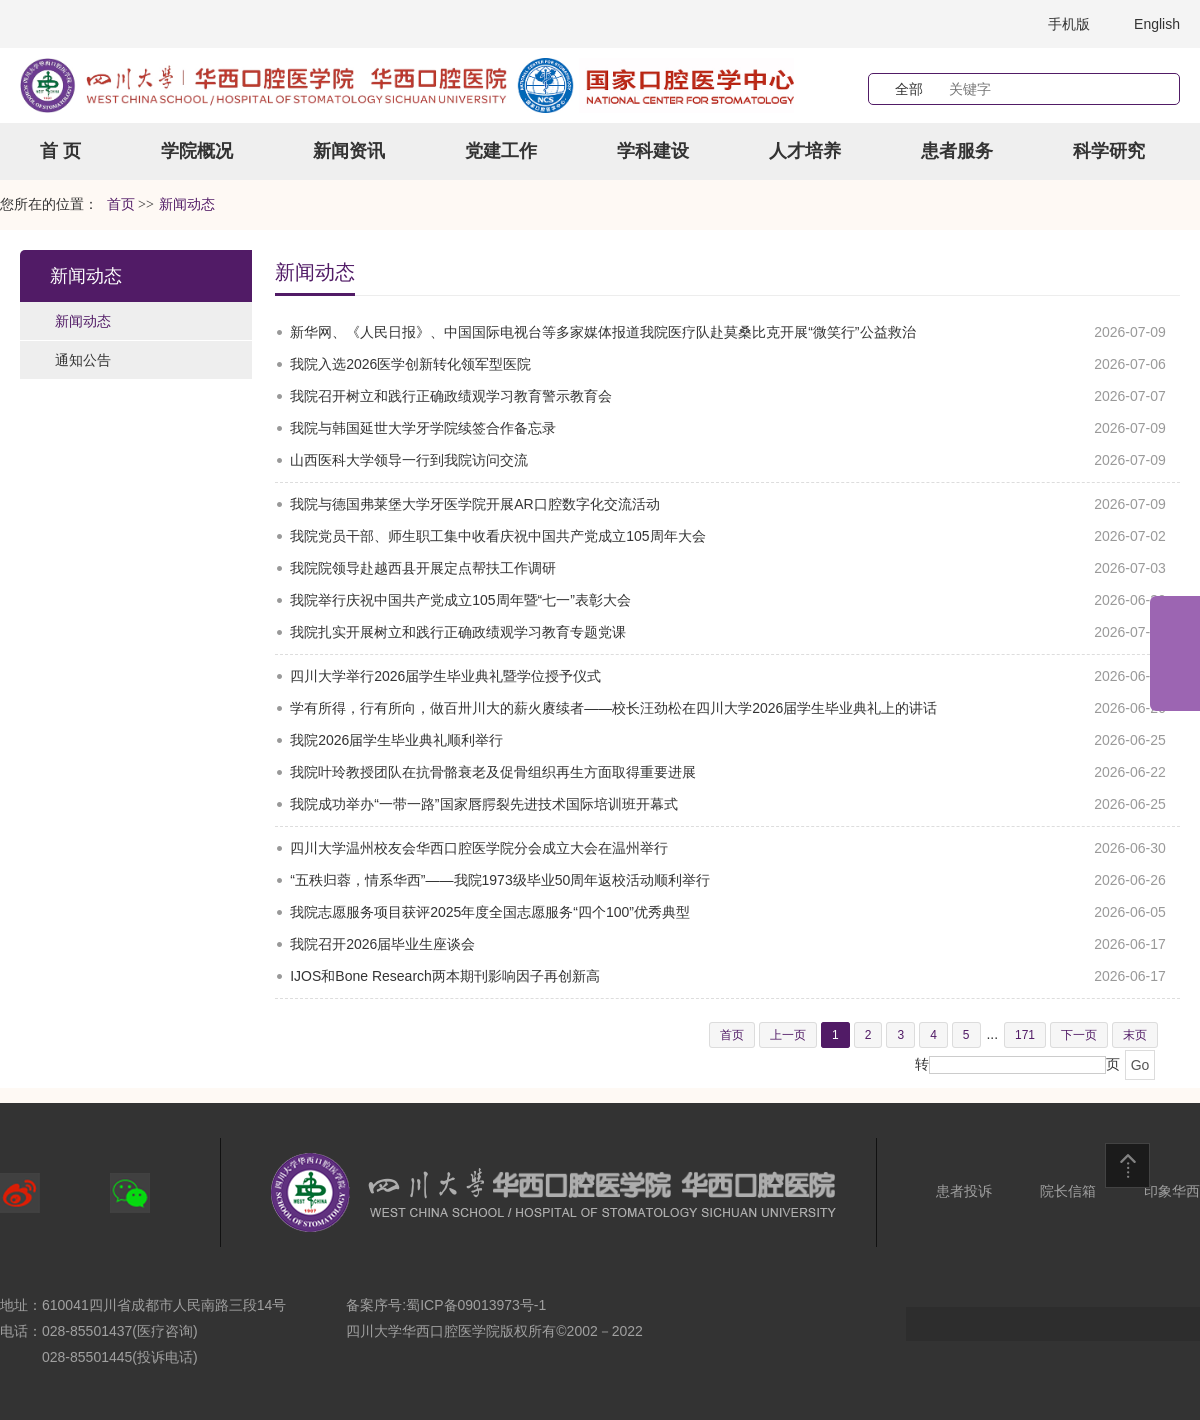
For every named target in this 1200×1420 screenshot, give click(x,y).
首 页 (60, 151)
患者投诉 (964, 1191)
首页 (121, 204)
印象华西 (1172, 1191)
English (1157, 24)
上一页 (788, 1035)
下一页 (1079, 1035)
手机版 (1069, 24)
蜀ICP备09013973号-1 (476, 1305)
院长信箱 (1068, 1191)
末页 (1135, 1035)
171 (1025, 1035)
